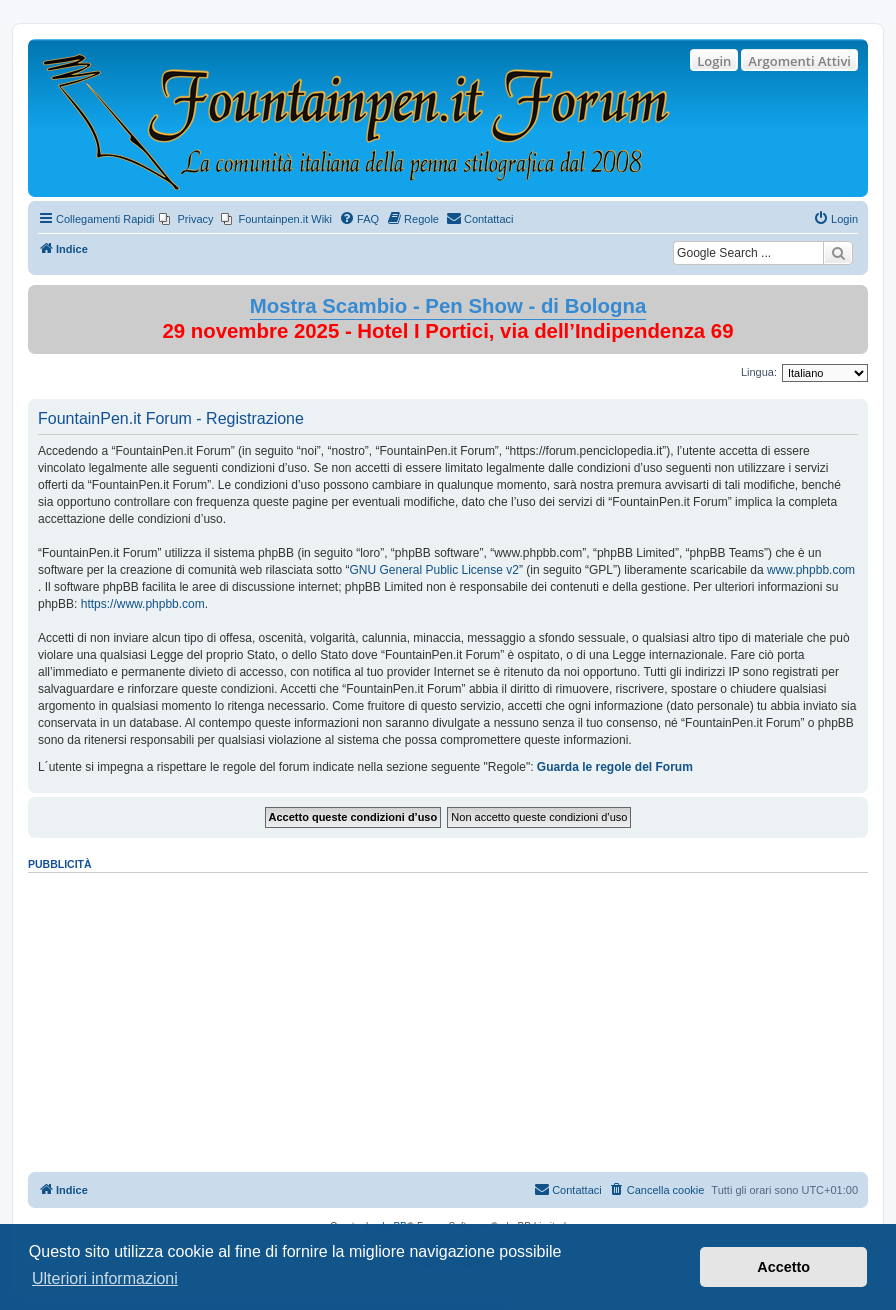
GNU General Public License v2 (433, 570)
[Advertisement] (448, 1016)
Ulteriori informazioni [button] (105, 1278)
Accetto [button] (783, 1267)
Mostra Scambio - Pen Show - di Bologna (448, 306)
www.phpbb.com (811, 570)
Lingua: (759, 372)
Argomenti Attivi (799, 61)
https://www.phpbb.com (143, 604)
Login (714, 61)
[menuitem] (186, 219)
